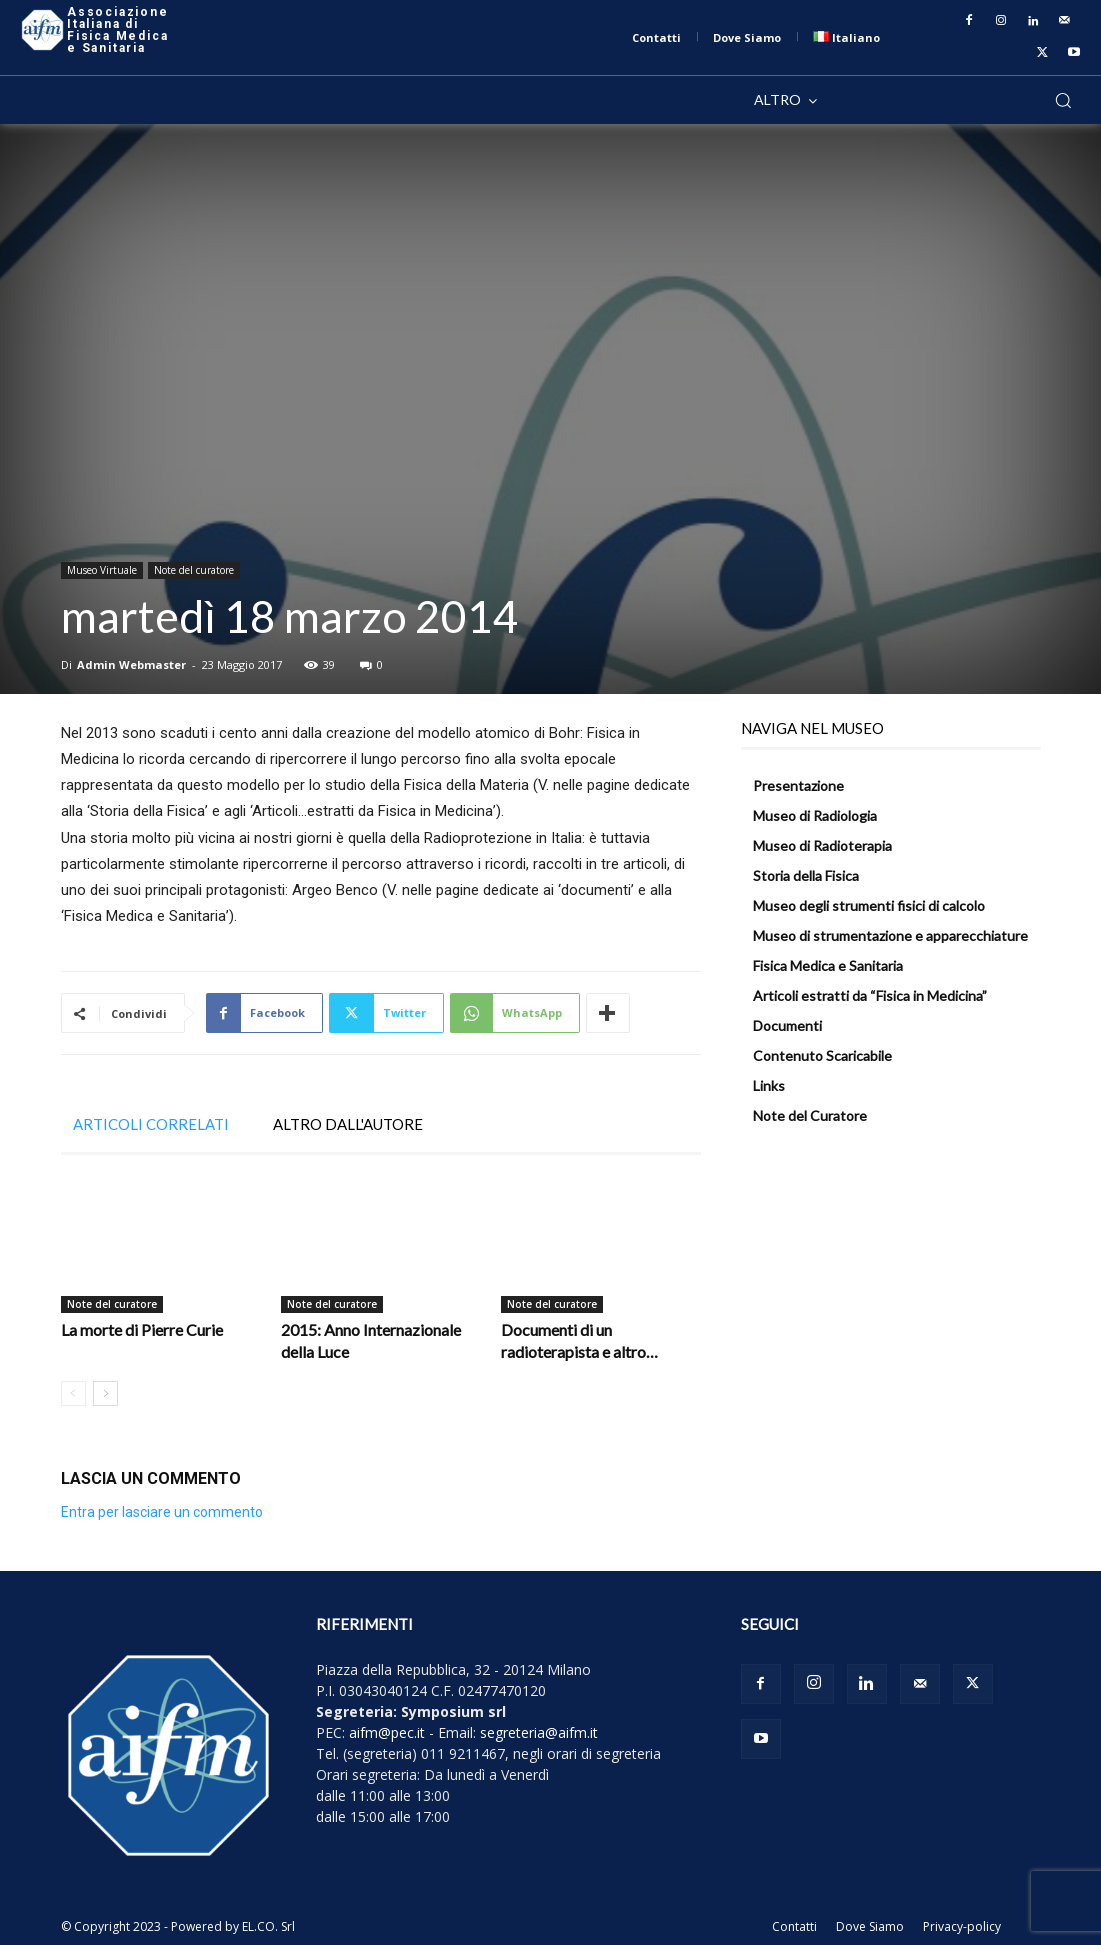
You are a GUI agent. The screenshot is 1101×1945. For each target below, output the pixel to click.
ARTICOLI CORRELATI (151, 1124)
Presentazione (798, 785)
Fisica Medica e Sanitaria (828, 965)
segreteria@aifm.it (539, 1732)
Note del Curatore (810, 1115)
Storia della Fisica (806, 875)
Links (769, 1085)
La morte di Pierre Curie (142, 1329)
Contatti (794, 1926)
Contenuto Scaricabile (822, 1055)
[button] (1063, 100)
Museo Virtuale (102, 570)
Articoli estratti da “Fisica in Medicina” (870, 995)
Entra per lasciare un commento (162, 1512)
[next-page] (105, 1393)
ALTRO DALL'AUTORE (348, 1124)
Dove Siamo (870, 1926)
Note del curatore (194, 570)
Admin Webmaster (131, 664)
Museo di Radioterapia (822, 845)
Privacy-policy (962, 1926)
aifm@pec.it (387, 1732)
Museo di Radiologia (815, 815)
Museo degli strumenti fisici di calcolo (869, 905)
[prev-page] (73, 1393)
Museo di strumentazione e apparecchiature (890, 935)
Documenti (787, 1025)
